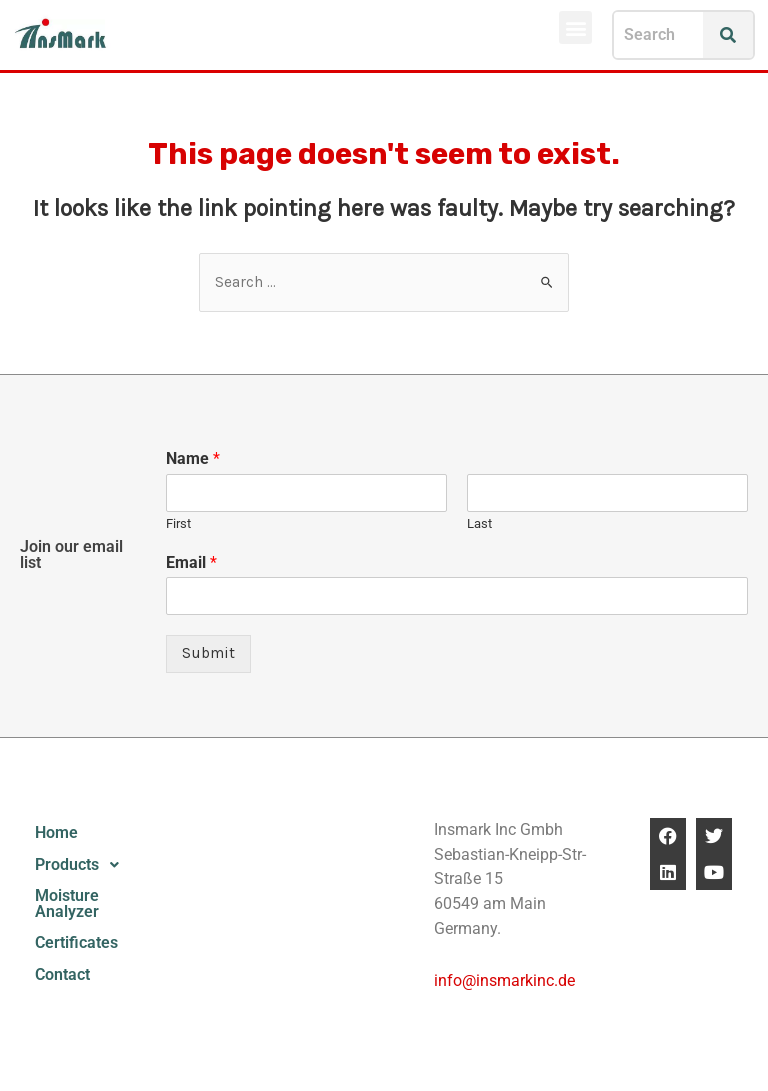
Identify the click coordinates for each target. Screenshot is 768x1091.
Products (82, 865)
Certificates (76, 943)
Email (191, 562)
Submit (208, 653)
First (178, 523)
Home (56, 833)
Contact (62, 975)
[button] (575, 27)
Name (193, 458)
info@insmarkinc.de (504, 981)
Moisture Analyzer (67, 904)
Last (479, 523)
